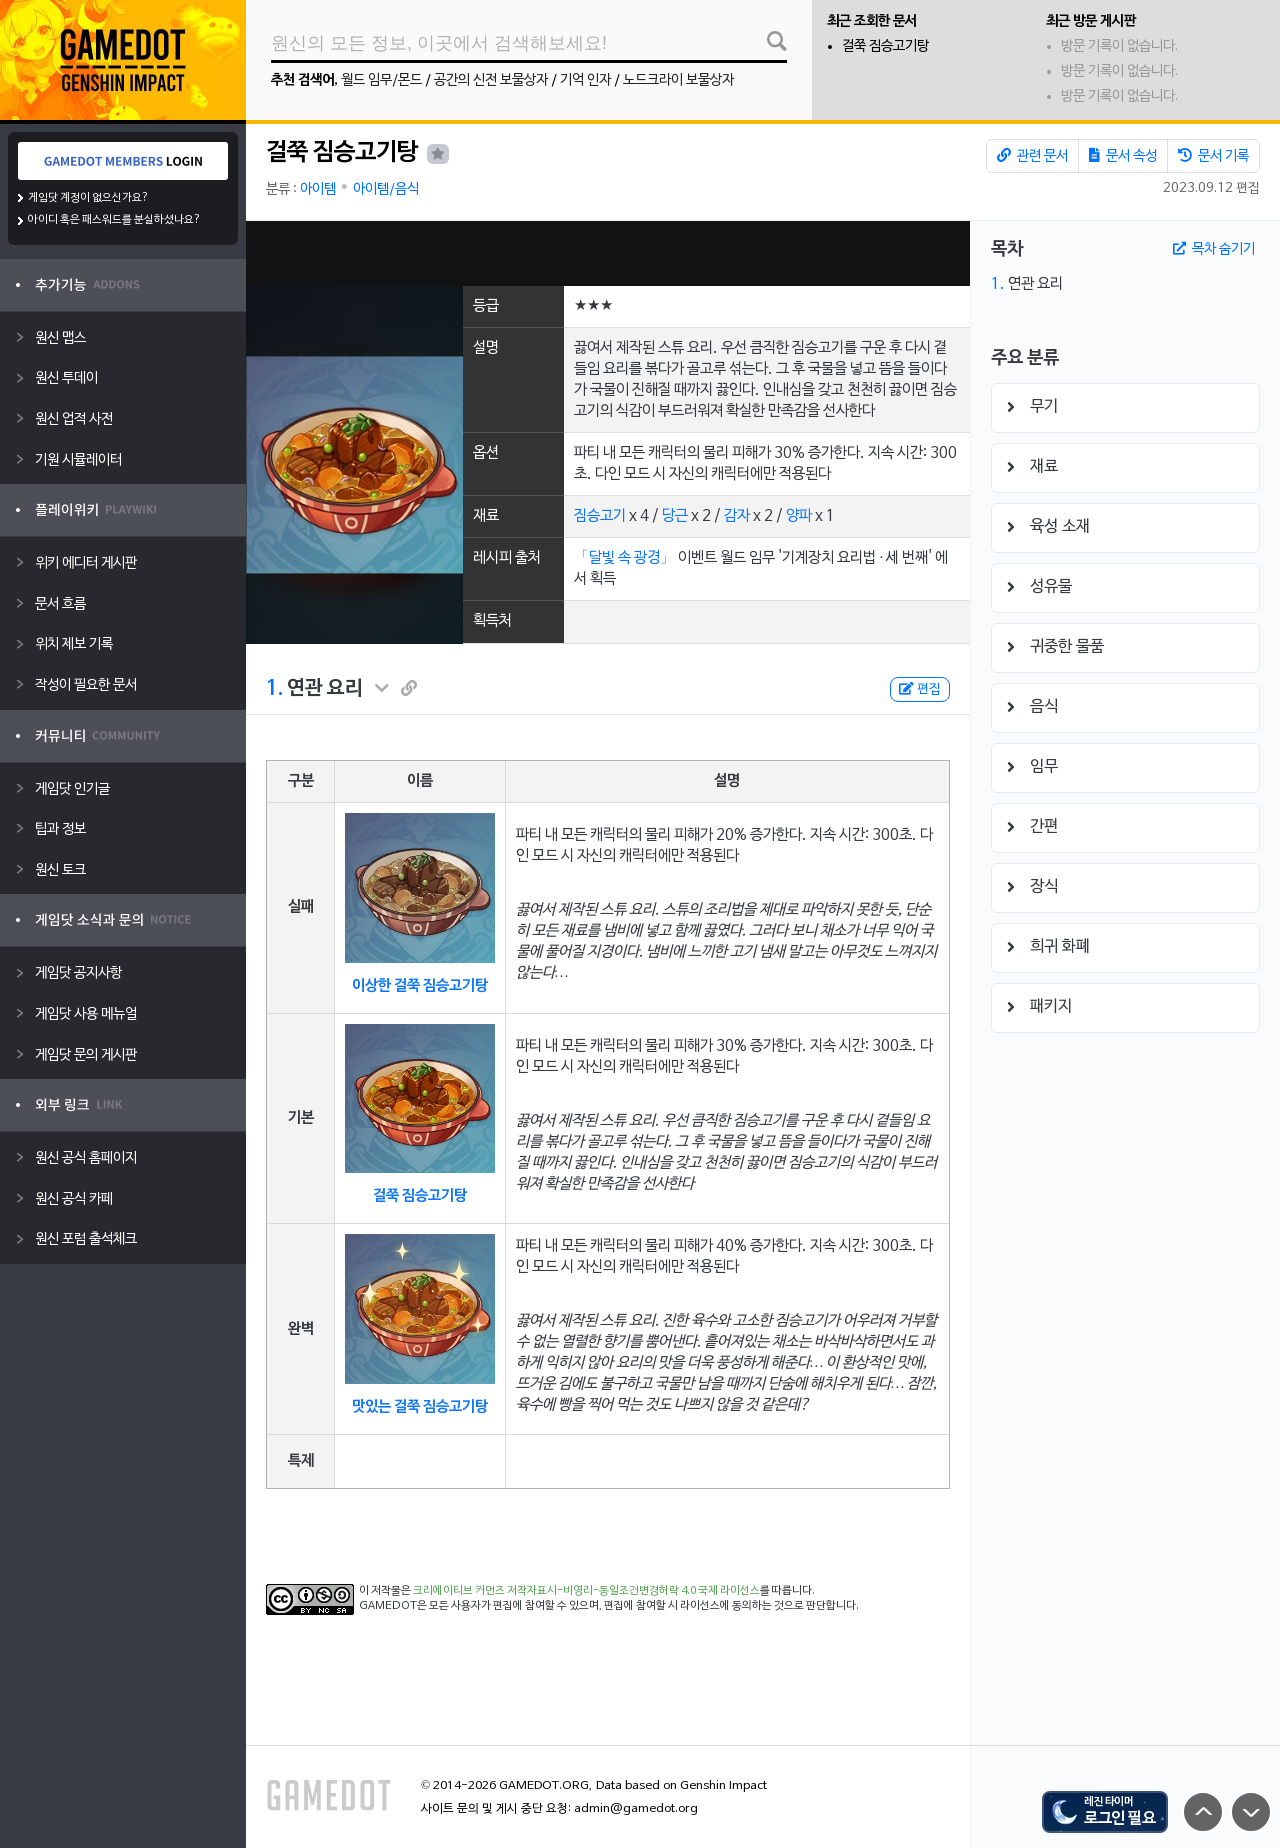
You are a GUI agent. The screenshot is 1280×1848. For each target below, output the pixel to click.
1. (274, 689)
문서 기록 (1213, 156)
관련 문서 (1032, 156)
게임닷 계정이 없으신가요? (88, 198)
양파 (799, 516)
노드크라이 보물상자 (678, 80)
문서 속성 (1123, 156)
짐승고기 (600, 516)
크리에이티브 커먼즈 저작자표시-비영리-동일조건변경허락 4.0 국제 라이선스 (586, 1591)
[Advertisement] (608, 253)
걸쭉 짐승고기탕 (885, 46)
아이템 (318, 189)
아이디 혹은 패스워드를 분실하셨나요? (114, 220)
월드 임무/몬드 (381, 80)
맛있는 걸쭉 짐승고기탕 (420, 1407)
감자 (737, 516)
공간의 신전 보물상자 (491, 80)
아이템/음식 (386, 189)
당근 (675, 516)
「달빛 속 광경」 (624, 558)
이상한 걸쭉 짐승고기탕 (420, 986)
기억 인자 (585, 80)
